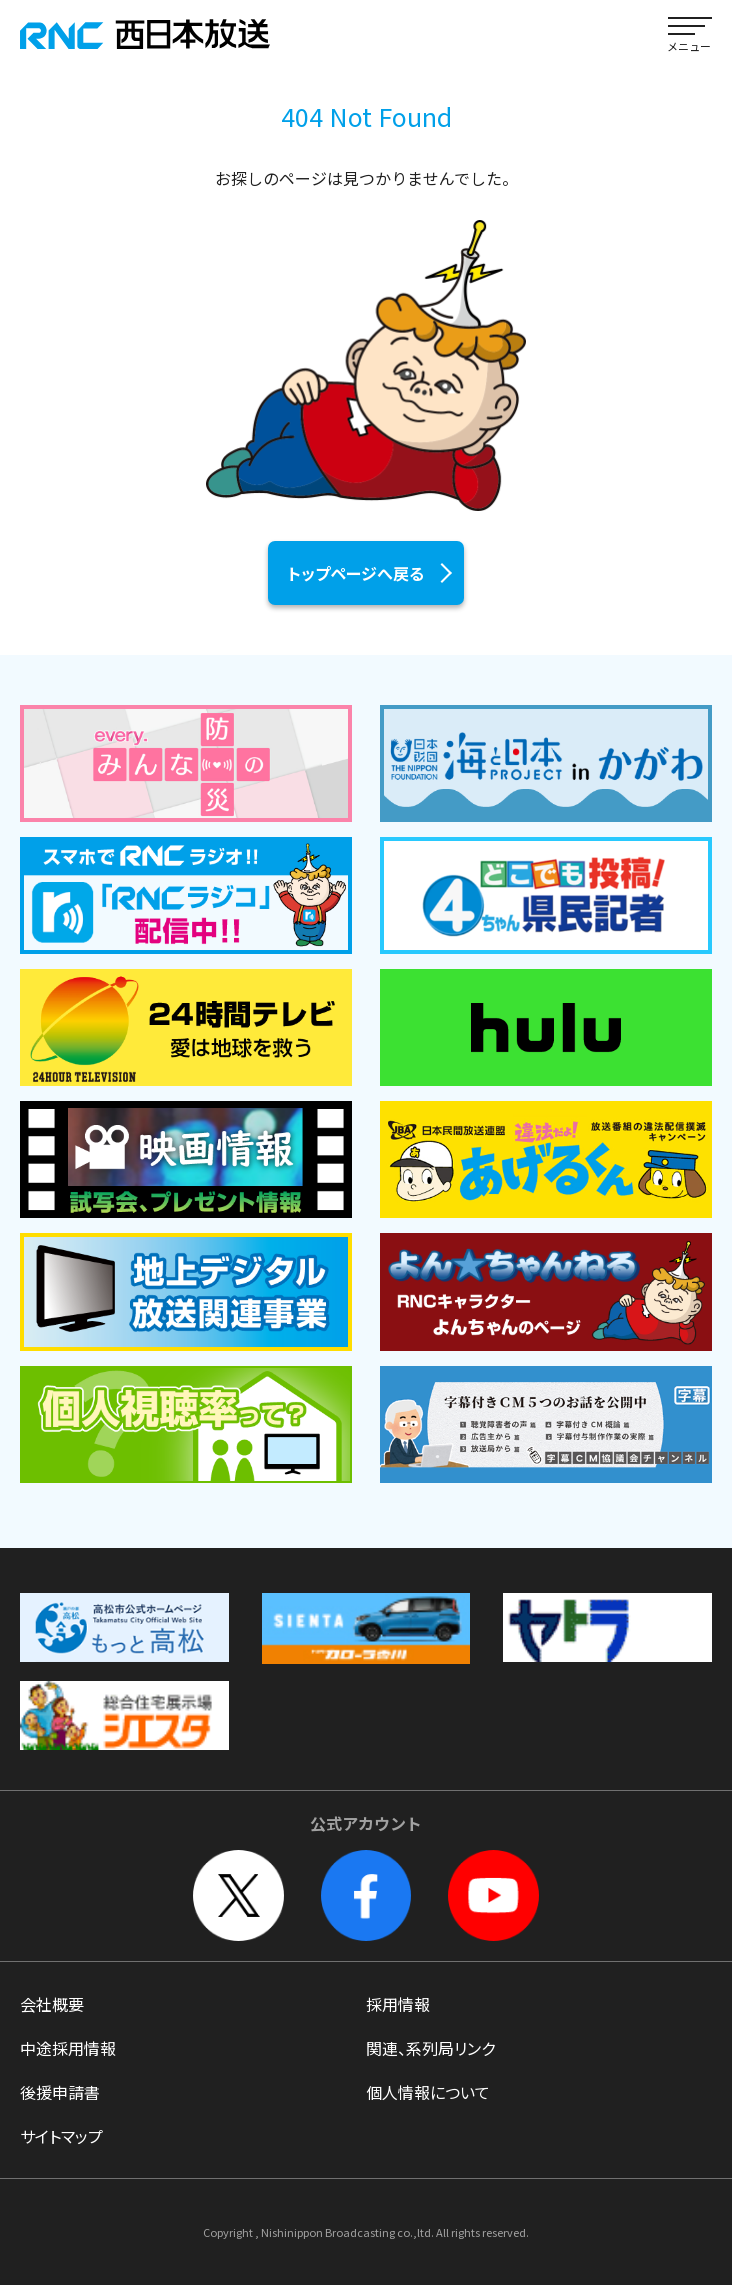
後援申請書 (60, 2092)
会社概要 (52, 2004)
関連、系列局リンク (430, 2048)
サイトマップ (61, 2136)
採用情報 (398, 2004)
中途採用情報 (68, 2048)
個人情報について (428, 2092)
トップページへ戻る (356, 573)
